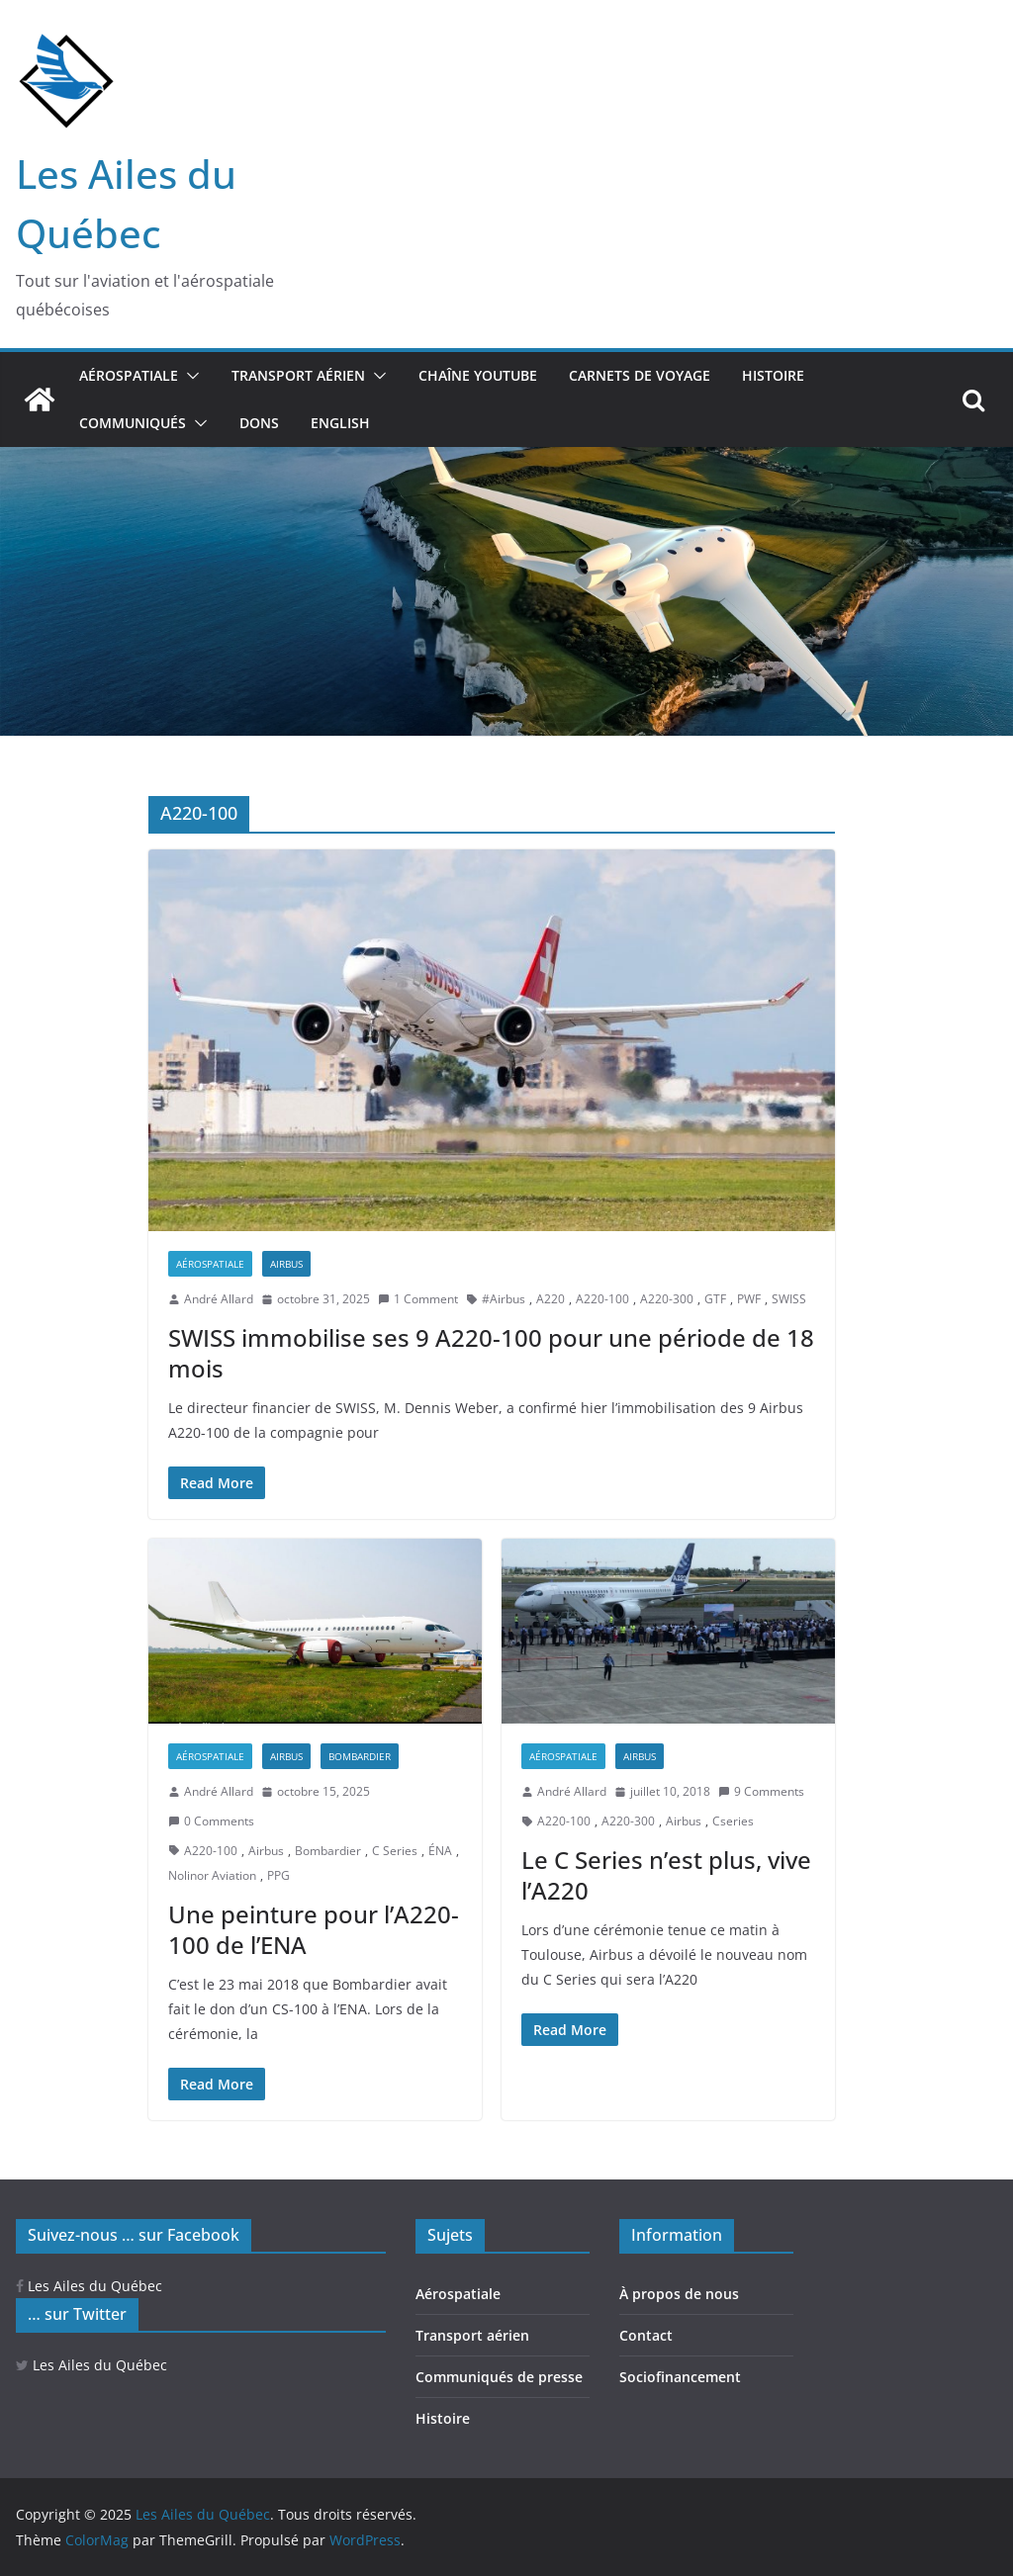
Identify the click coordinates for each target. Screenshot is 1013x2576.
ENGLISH (340, 422)
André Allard (218, 1298)
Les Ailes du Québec (89, 2285)
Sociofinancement (680, 2376)
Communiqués (132, 422)
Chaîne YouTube (477, 375)
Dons (259, 422)
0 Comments (211, 1821)
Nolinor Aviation (212, 1875)
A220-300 (666, 1298)
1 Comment (418, 1298)
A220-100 (602, 1298)
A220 (550, 1298)
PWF (749, 1298)
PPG (278, 1875)
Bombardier (359, 1756)
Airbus (286, 1264)
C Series (394, 1850)
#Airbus (503, 1298)
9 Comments (761, 1791)
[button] (189, 376)
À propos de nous (679, 2293)
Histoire (773, 375)
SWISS (789, 1298)
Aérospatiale (128, 375)
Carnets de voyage (639, 375)
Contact (646, 2335)
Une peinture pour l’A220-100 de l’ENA (313, 1929)
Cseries (733, 1821)
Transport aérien (298, 375)
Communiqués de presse (499, 2376)
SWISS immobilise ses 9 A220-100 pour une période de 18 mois (491, 1352)
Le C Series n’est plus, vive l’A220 (666, 1875)
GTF (715, 1298)
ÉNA (440, 1850)
